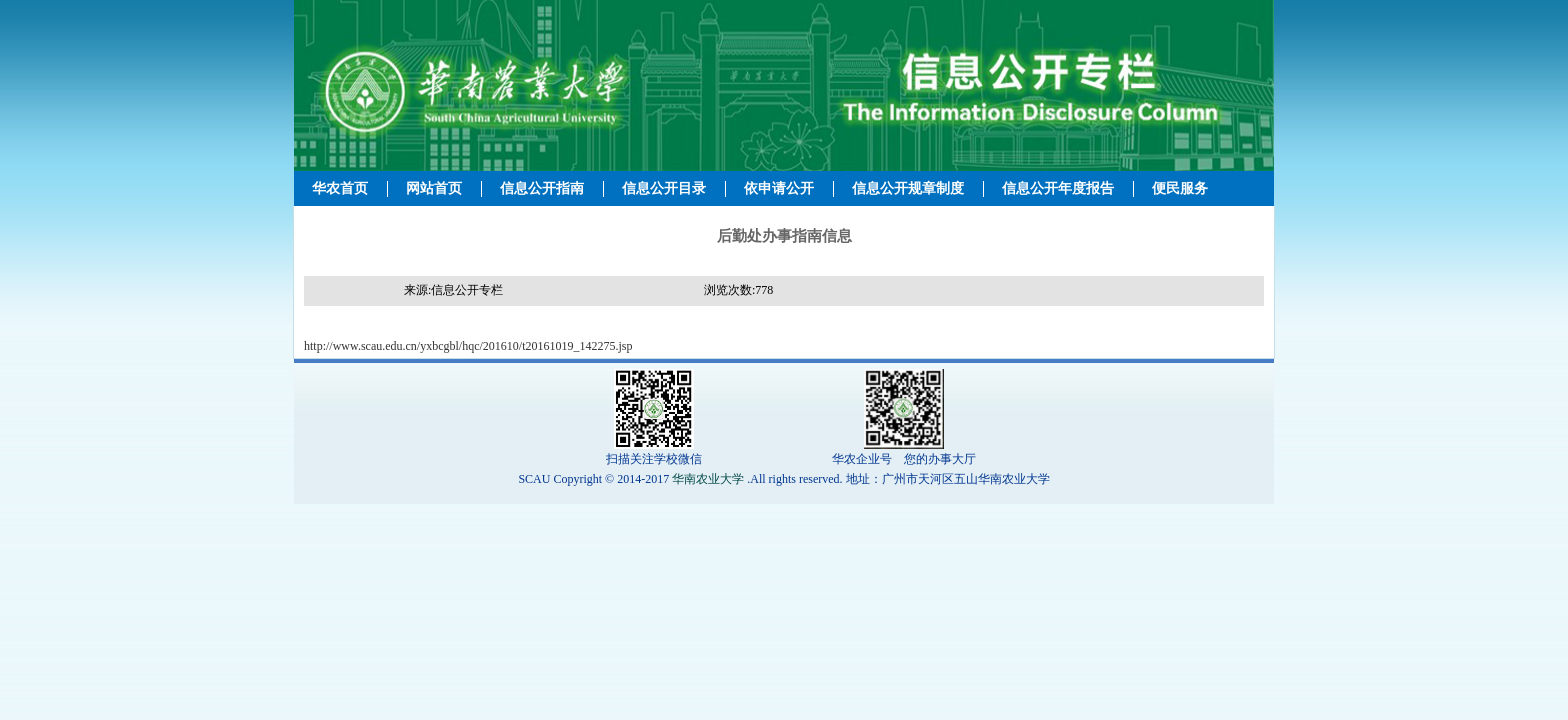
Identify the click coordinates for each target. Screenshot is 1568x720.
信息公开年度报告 (1058, 188)
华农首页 (340, 188)
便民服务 (1180, 188)
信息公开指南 (542, 188)
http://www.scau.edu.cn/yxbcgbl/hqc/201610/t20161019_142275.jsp (468, 346)
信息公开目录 (664, 188)
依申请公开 (779, 188)
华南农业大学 (708, 479)
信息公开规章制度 (908, 188)
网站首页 (434, 188)
